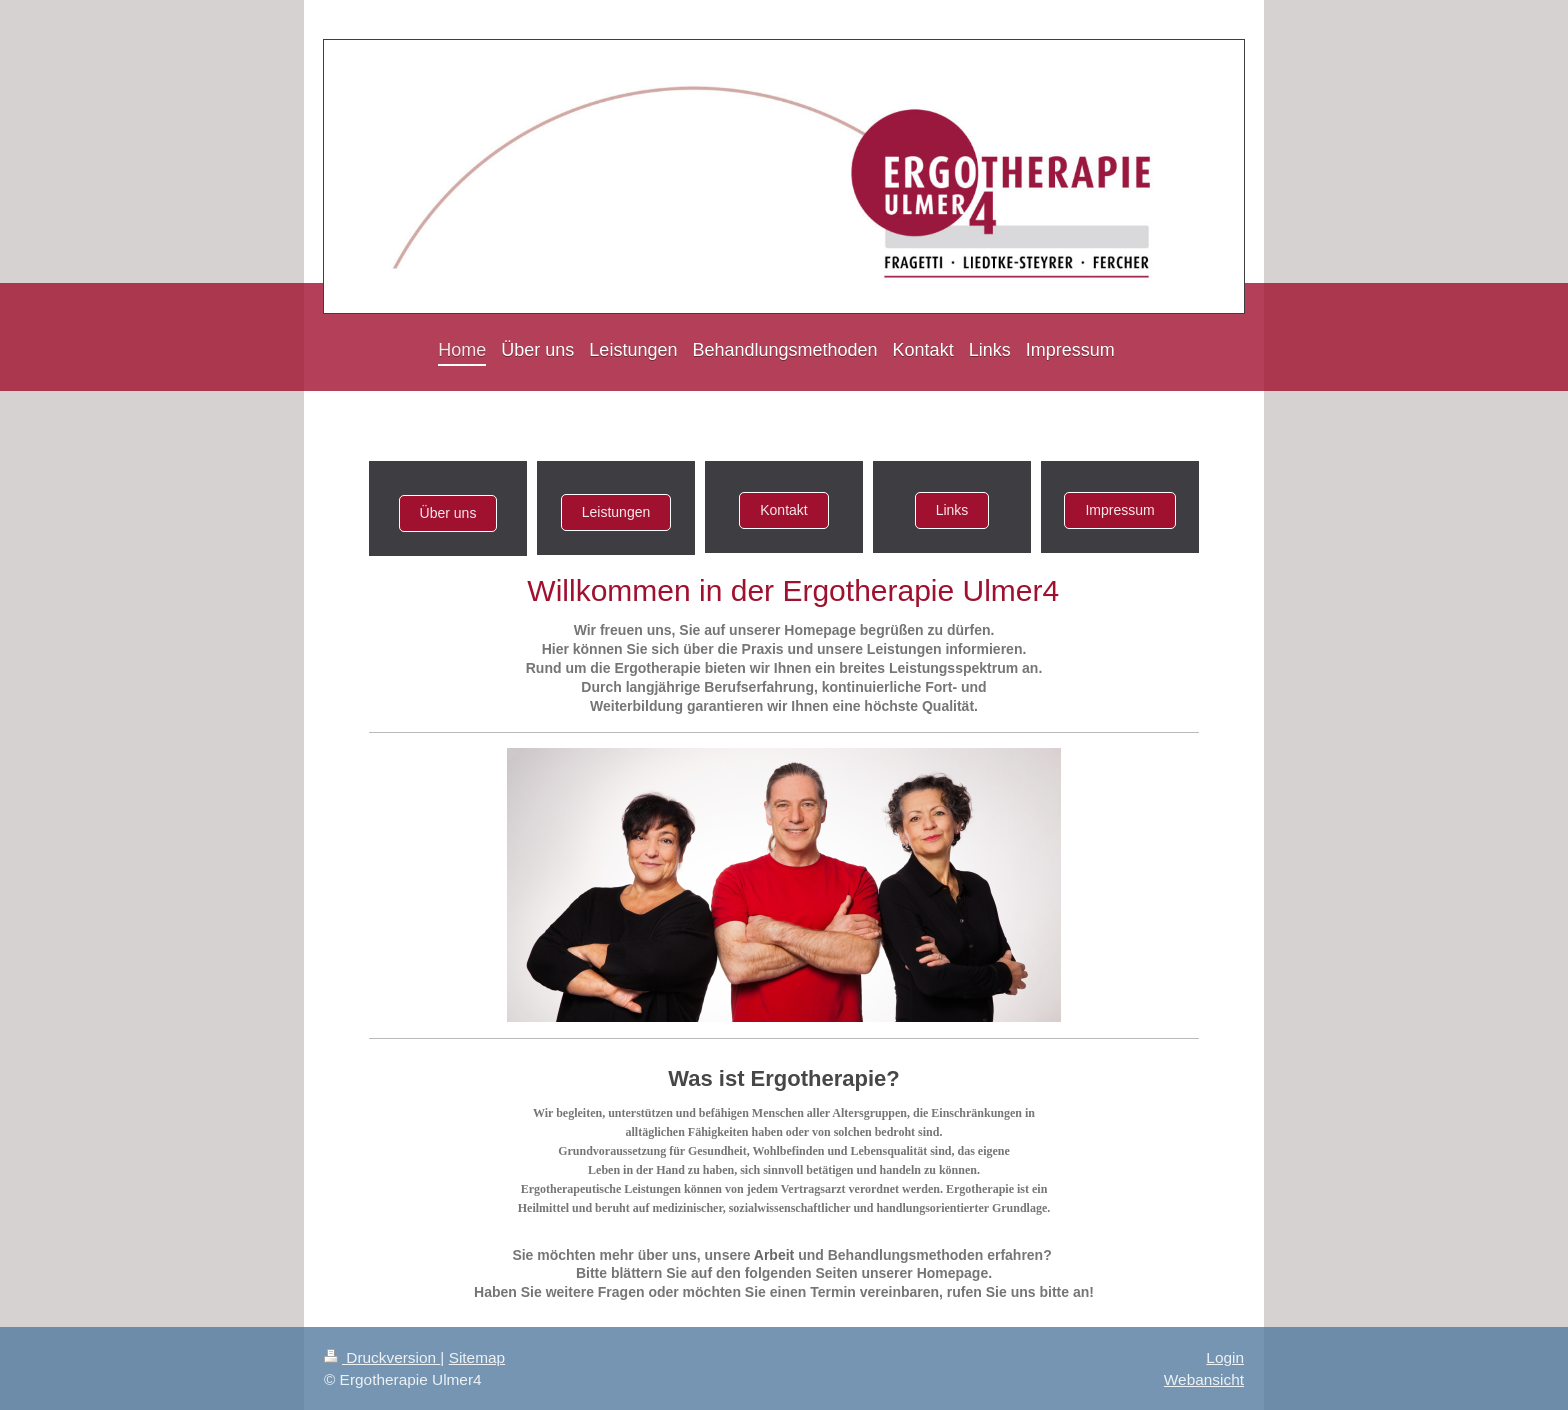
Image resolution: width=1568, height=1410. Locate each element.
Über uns (448, 513)
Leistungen (616, 512)
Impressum (1119, 510)
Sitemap (477, 1357)
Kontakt (783, 510)
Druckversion (382, 1357)
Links (952, 510)
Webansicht (1204, 1379)
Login (1225, 1357)
